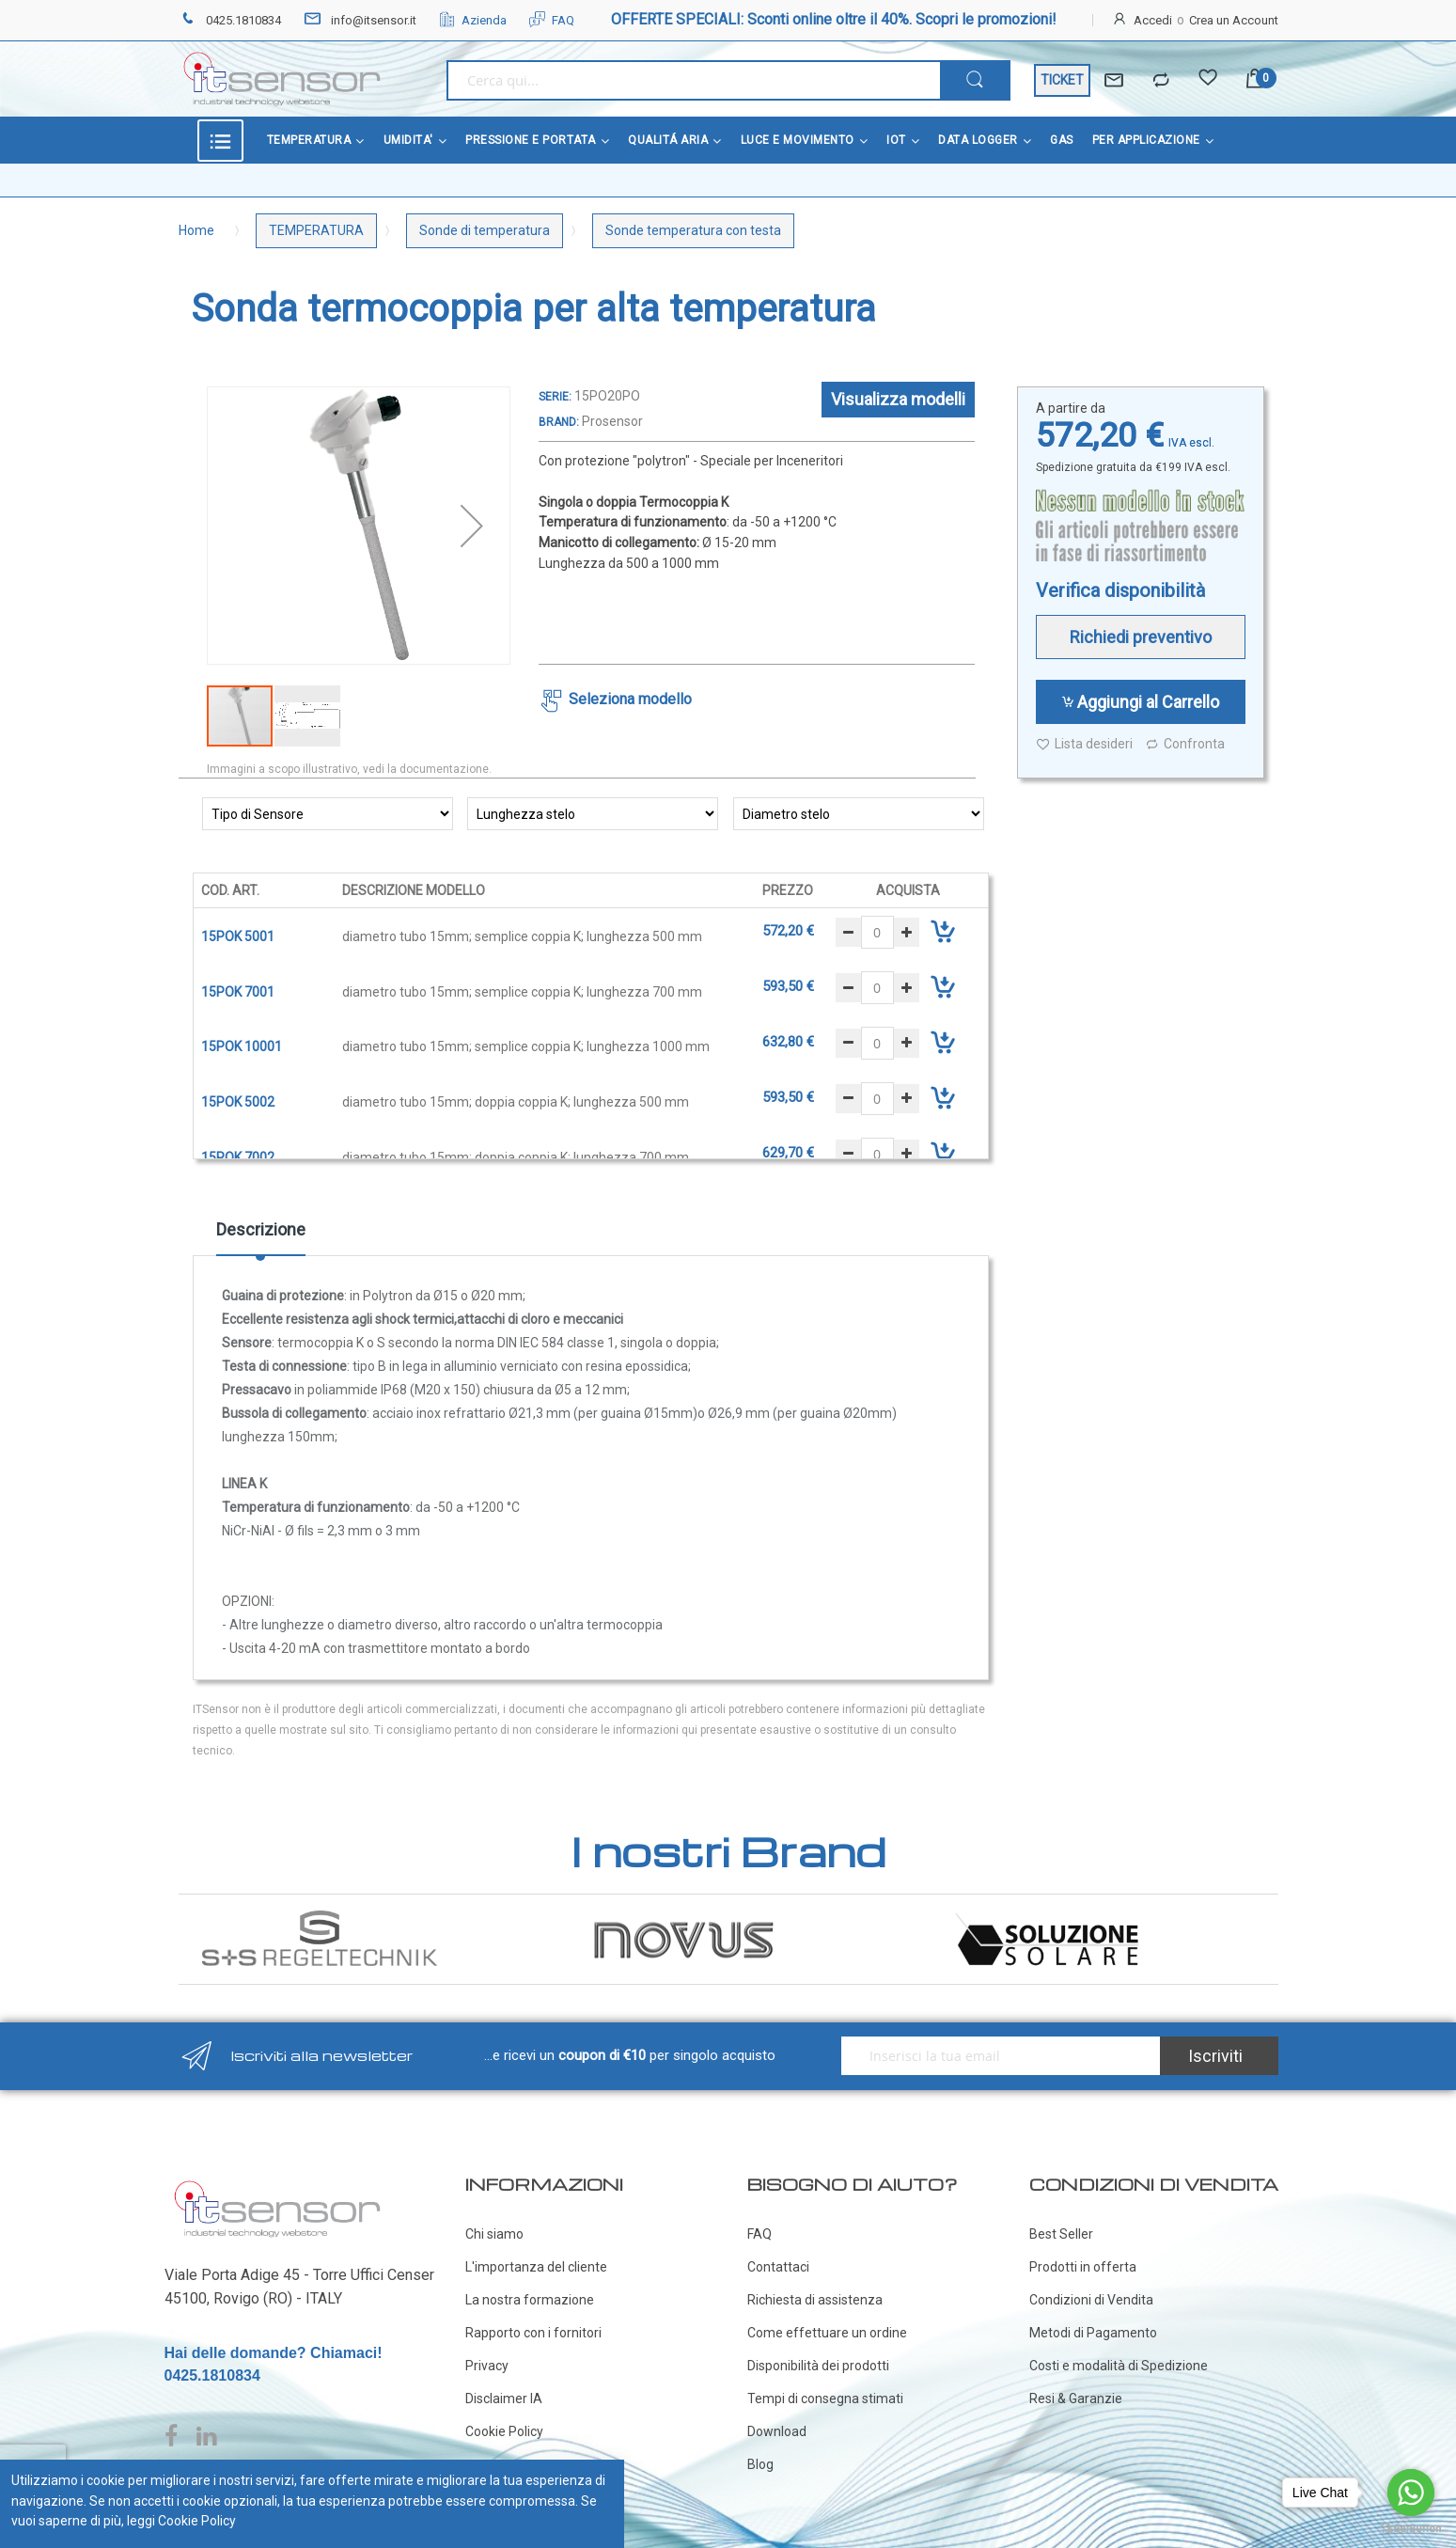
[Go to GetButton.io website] (1411, 2529)
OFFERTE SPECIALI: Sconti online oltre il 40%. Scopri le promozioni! (834, 19)
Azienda (473, 20)
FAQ (551, 20)
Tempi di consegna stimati (825, 2398)
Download (776, 2431)
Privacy (487, 2365)
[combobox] (693, 80)
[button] (471, 525)
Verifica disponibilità (1120, 590)
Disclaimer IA (503, 2398)
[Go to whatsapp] (1410, 2492)
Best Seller (1061, 2233)
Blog (760, 2464)
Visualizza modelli (898, 399)
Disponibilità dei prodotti (818, 2365)
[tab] (261, 1236)
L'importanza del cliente (536, 2266)
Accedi (1153, 20)
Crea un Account (1233, 20)
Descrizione (260, 1229)
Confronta (1185, 744)
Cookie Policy (504, 2431)
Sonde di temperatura (484, 230)
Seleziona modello (630, 699)
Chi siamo (494, 2233)
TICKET (1062, 79)
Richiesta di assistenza (815, 2299)
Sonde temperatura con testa (693, 230)
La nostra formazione (529, 2299)
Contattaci (778, 2266)
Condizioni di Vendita (1091, 2299)
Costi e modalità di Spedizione (1118, 2365)
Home (196, 230)
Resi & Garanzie (1075, 2398)
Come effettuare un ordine (827, 2332)
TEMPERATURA (316, 230)
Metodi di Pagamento (1093, 2332)
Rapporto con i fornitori (533, 2332)
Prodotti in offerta (1082, 2266)
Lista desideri (1084, 744)
